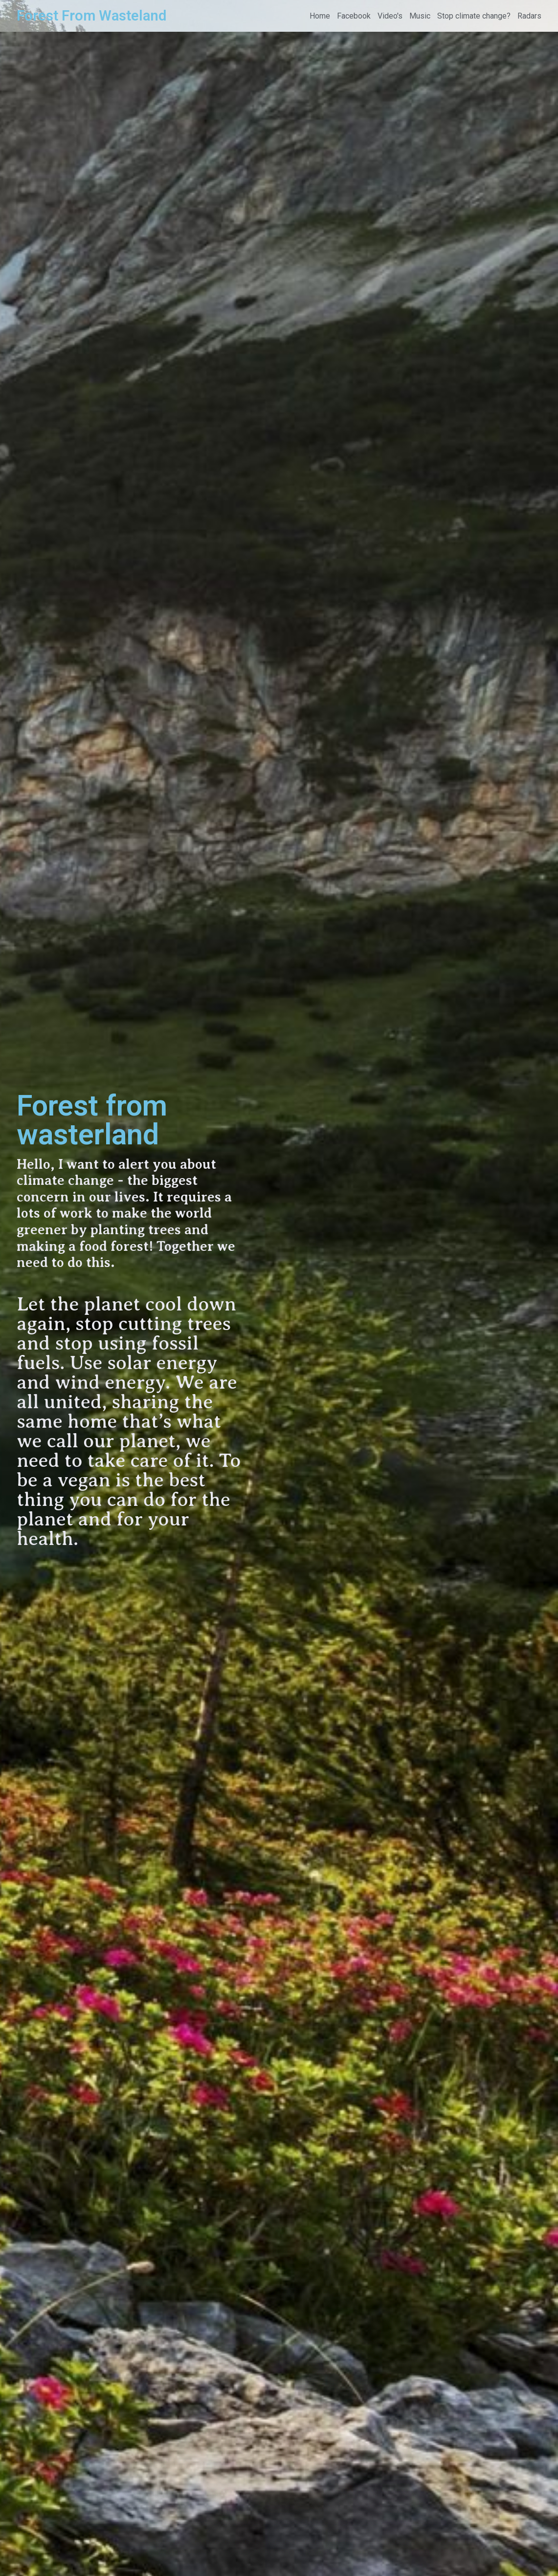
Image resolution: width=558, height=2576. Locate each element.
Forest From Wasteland (91, 15)
